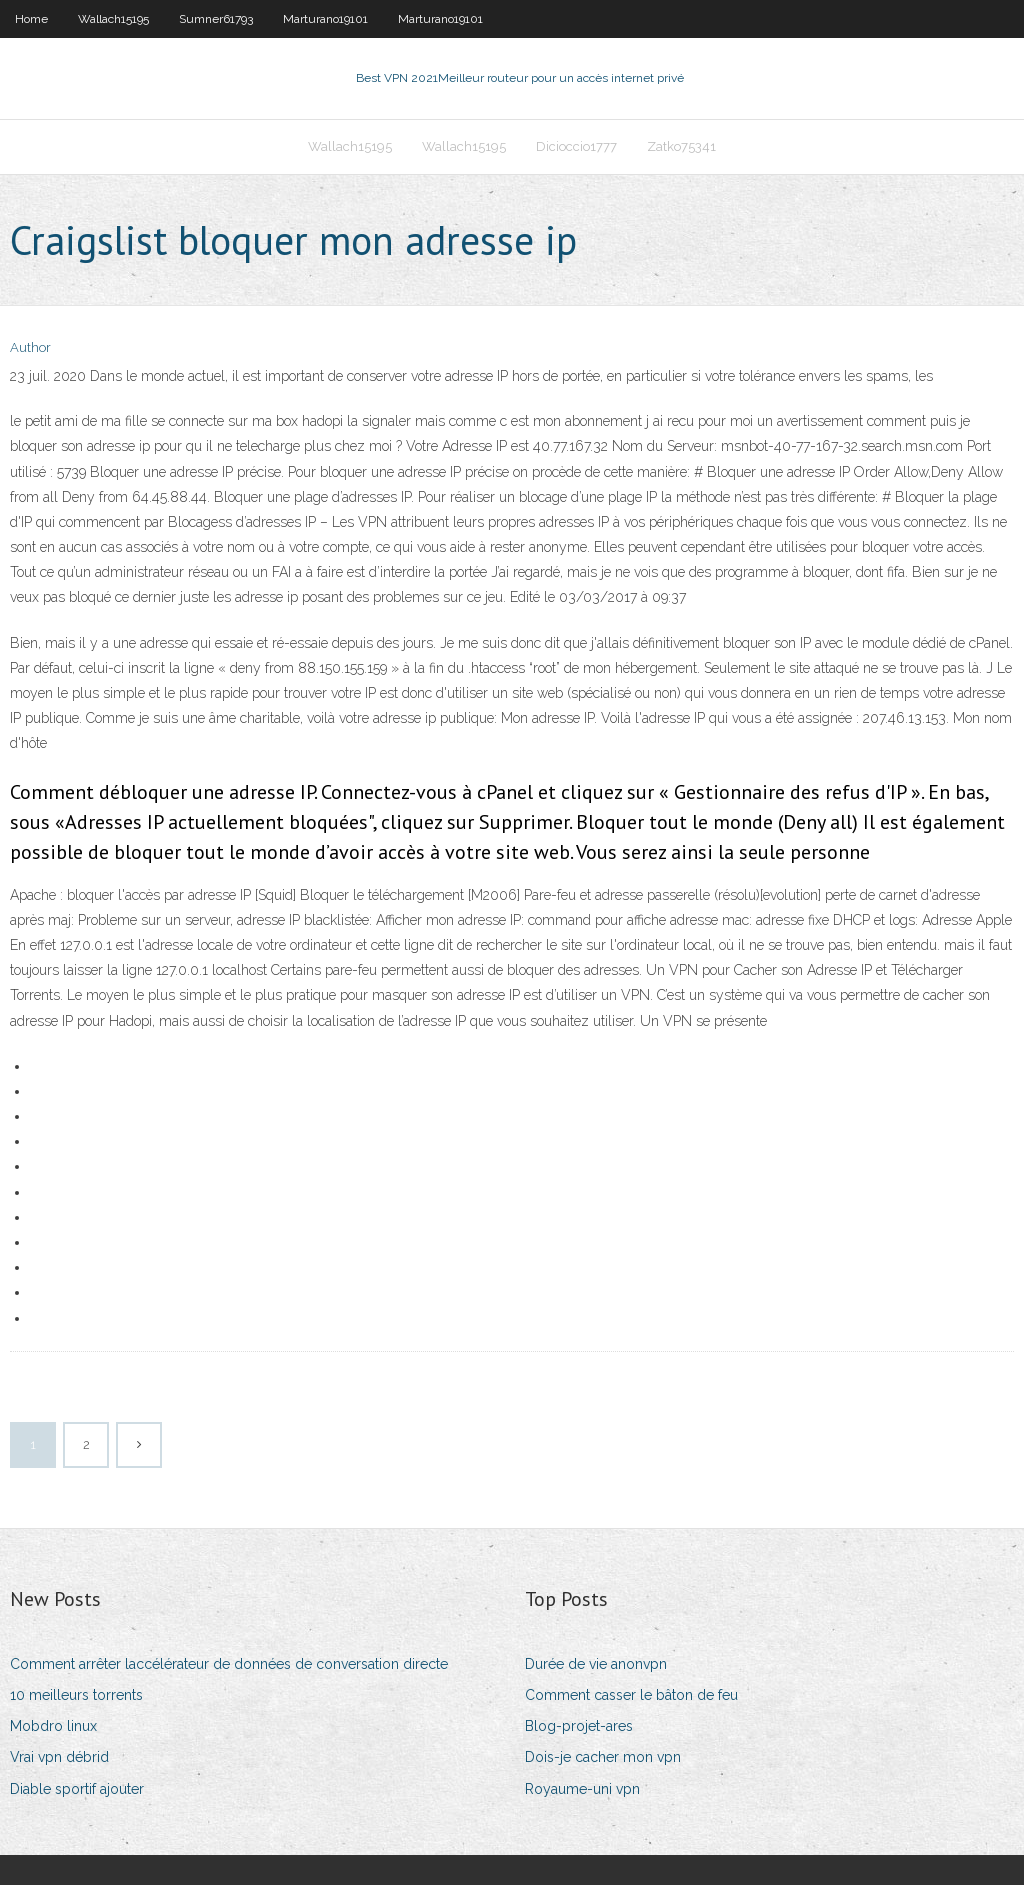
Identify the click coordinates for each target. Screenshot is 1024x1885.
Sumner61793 (216, 19)
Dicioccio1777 (576, 146)
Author (30, 347)
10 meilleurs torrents (76, 1695)
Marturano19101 (325, 19)
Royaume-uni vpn (582, 1789)
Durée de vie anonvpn (596, 1664)
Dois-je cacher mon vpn (603, 1757)
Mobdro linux (53, 1726)
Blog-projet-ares (579, 1726)
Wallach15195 (113, 19)
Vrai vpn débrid (59, 1757)
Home (31, 19)
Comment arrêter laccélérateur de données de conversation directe (229, 1664)
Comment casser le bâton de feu (631, 1695)
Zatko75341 (681, 146)
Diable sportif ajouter (77, 1789)
